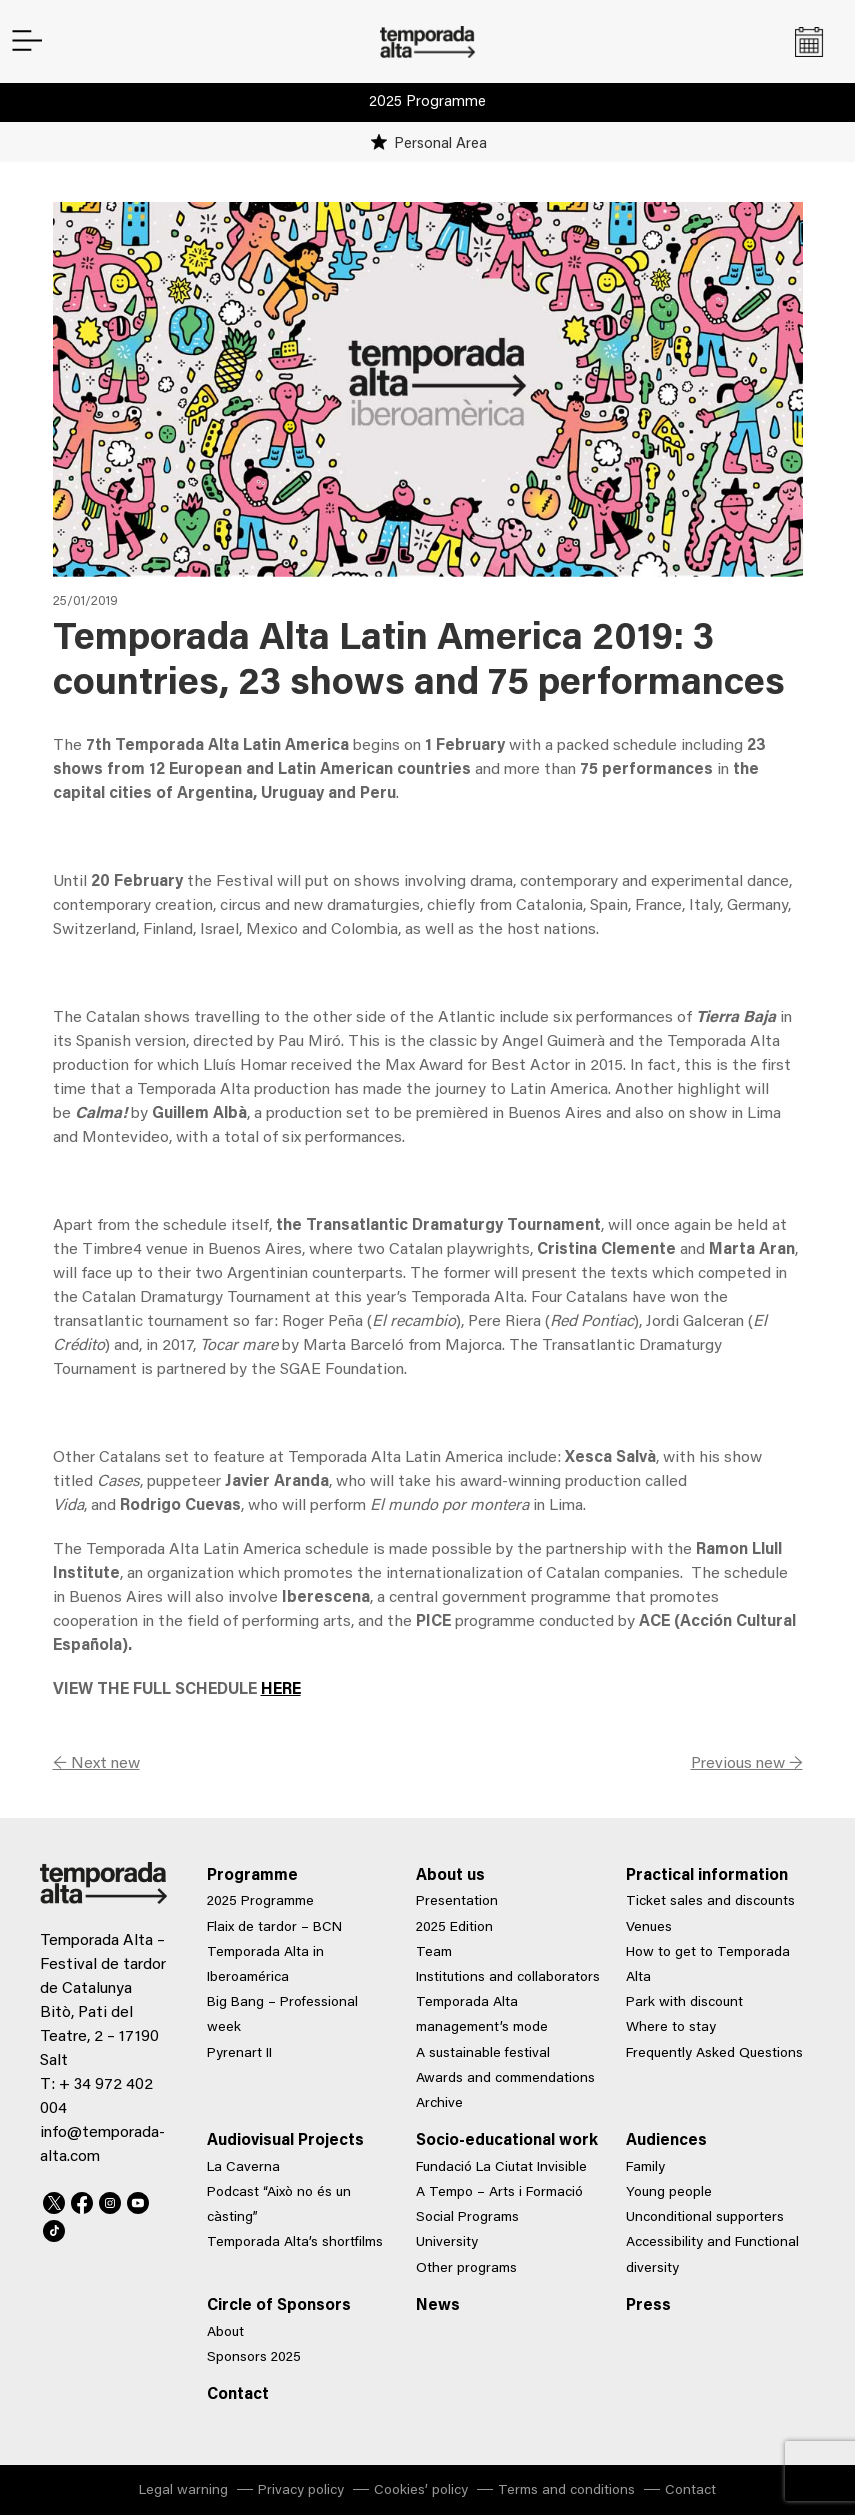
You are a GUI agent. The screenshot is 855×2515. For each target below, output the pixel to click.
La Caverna (243, 2168)
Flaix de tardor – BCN (274, 1928)
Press (648, 2306)
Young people (669, 2193)
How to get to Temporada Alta (708, 1965)
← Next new (96, 1764)
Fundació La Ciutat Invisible (501, 2168)
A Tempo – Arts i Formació (499, 2193)
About (225, 2333)
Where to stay (671, 2028)
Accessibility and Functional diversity (712, 2255)
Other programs (466, 2269)
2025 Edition (454, 1928)
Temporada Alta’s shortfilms (295, 2243)
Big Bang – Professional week (282, 2015)
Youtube (138, 2200)
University (447, 2243)
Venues (649, 1928)
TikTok (54, 2228)
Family (645, 2168)
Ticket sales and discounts (710, 1902)
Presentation (457, 1902)
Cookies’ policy (421, 2491)
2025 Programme (427, 102)
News (438, 2306)
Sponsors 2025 (254, 2358)
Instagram (110, 2200)
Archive (439, 2104)
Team (434, 1953)
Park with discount (684, 2003)
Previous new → (747, 1764)
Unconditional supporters (705, 2218)
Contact (238, 2395)
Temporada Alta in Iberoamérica (265, 1965)
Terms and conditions (566, 2491)
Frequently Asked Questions (714, 2054)
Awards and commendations (505, 2079)
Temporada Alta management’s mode (482, 2015)
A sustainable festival (483, 2054)
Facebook (82, 2200)
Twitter (54, 2200)
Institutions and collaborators (508, 1978)
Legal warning (183, 2491)
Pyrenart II (239, 2054)
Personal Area (440, 144)
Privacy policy (301, 2491)
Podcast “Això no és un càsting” (279, 2205)
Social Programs (467, 2218)
